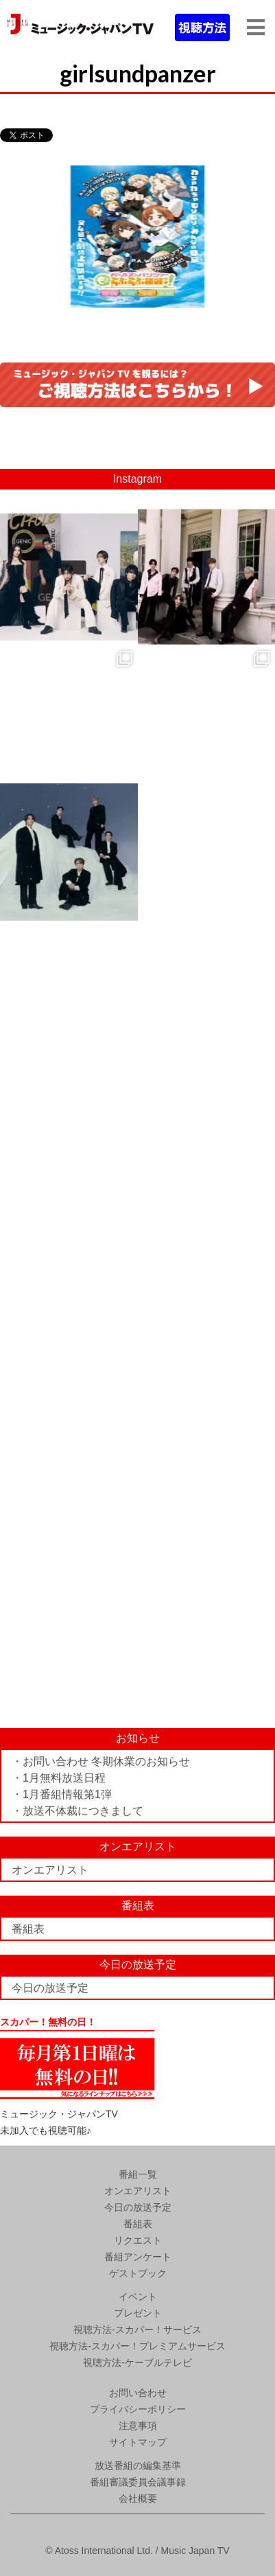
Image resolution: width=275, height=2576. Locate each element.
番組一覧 (138, 2174)
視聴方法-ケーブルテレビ (137, 2362)
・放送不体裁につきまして (77, 1811)
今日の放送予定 (50, 1988)
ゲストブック (138, 2273)
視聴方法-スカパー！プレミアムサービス (137, 2346)
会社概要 (138, 2498)
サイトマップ (138, 2442)
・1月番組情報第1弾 (62, 1794)
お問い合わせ (138, 2392)
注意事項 (138, 2425)
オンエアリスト (50, 1870)
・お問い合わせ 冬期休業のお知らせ (101, 1761)
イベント (138, 2296)
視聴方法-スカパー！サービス (137, 2329)
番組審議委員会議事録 (138, 2481)
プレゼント (138, 2313)
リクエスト (138, 2240)
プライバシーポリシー (138, 2409)
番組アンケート (137, 2256)
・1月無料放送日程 (59, 1778)
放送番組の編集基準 (138, 2465)
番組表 (28, 1929)
